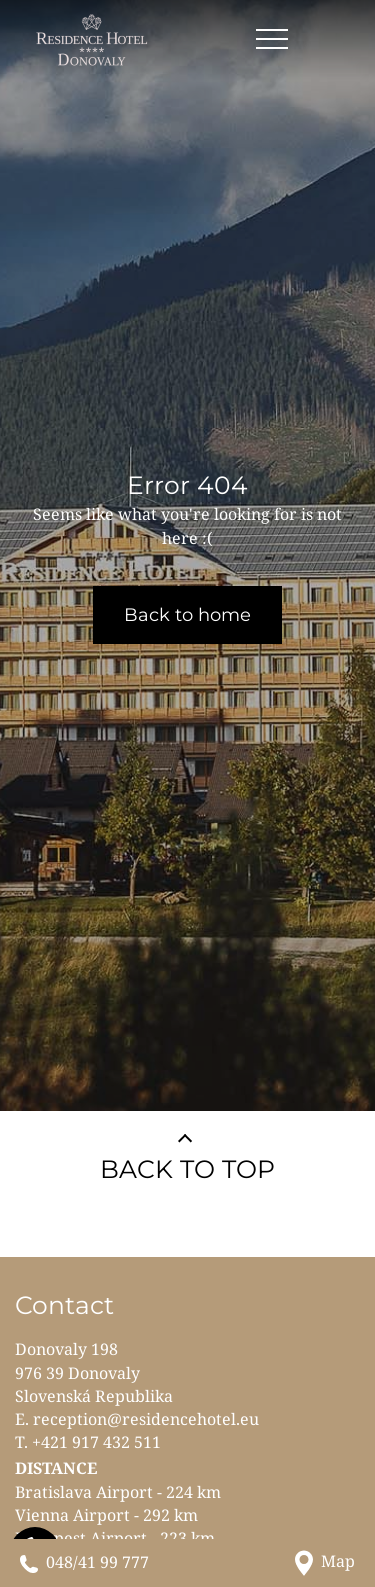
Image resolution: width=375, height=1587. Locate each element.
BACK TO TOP (187, 1169)
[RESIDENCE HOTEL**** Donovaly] (94, 40)
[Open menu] (272, 40)
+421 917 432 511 (96, 1442)
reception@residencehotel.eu (146, 1419)
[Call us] (84, 1562)
